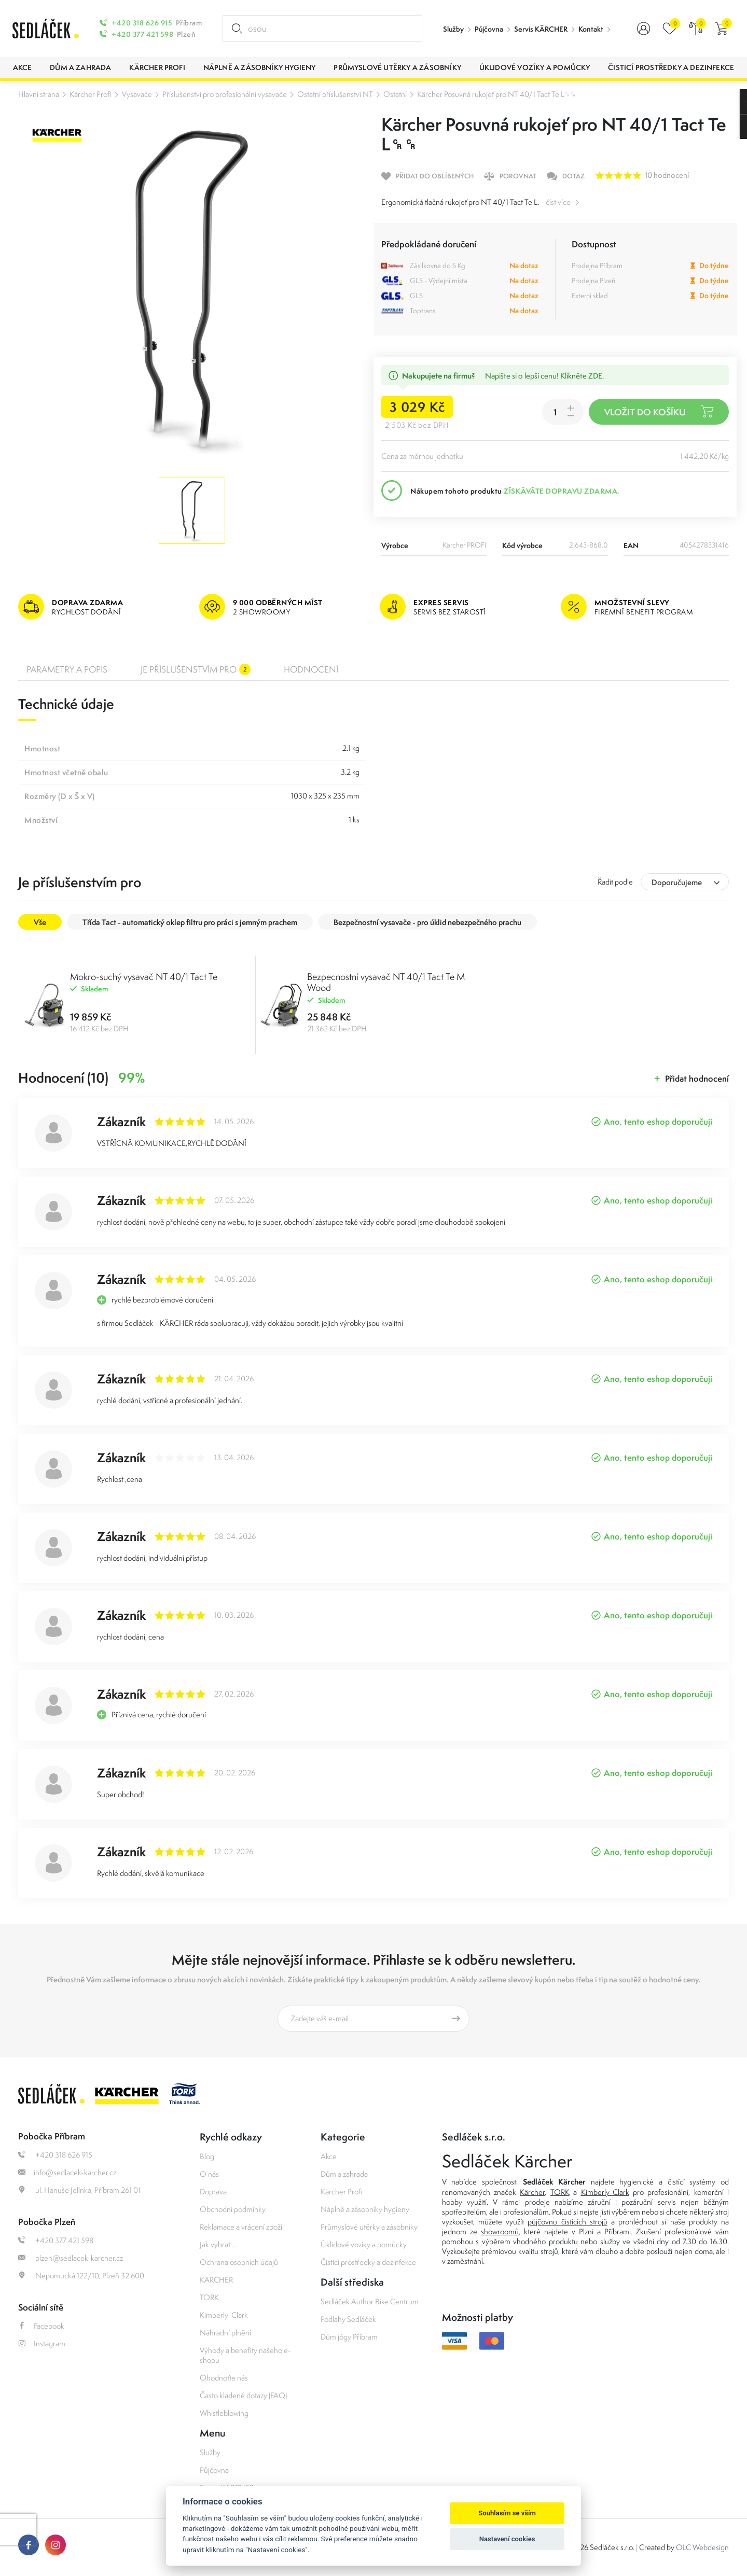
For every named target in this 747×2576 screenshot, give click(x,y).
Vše (40, 922)
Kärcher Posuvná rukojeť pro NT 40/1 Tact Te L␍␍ (496, 94)
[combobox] (685, 881)
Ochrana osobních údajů (239, 2262)
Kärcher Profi (91, 94)
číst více (558, 202)
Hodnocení (311, 669)
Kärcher (532, 2192)
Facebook (41, 2326)
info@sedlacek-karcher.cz (67, 2172)
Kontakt (590, 29)
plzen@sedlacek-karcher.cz (70, 2258)
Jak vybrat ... (218, 2244)
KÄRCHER (216, 2280)
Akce (329, 2156)
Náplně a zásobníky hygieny (365, 2209)
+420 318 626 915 (142, 22)
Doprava (213, 2191)
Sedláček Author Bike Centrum (370, 2301)
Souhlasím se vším (507, 2513)
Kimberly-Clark (224, 2315)
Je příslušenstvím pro (196, 669)
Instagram (41, 2343)
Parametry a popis (66, 669)
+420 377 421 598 (142, 34)
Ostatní (395, 94)
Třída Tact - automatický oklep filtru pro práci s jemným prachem (189, 922)
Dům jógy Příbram (349, 2337)
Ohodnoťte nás (224, 2378)
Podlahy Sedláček (348, 2319)
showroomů (500, 2231)
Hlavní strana (38, 94)
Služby (453, 29)
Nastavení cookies (507, 2539)
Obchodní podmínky (233, 2209)
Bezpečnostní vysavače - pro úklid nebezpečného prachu (427, 922)
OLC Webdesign (702, 2547)
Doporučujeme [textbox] (677, 882)
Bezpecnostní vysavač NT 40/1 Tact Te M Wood (386, 982)
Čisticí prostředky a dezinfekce (368, 2262)
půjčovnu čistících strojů (567, 2222)
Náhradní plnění (225, 2332)
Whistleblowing (224, 2413)
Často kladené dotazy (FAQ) (243, 2395)
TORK (209, 2297)
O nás (209, 2174)
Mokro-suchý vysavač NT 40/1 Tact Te (143, 977)
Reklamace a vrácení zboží (241, 2227)
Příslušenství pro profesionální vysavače (224, 94)
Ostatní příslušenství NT (335, 94)
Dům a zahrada (344, 2174)
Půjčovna (489, 29)
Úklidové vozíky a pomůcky (364, 2244)
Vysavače (137, 94)
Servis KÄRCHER (541, 29)
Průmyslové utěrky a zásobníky (369, 2227)
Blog (207, 2156)
